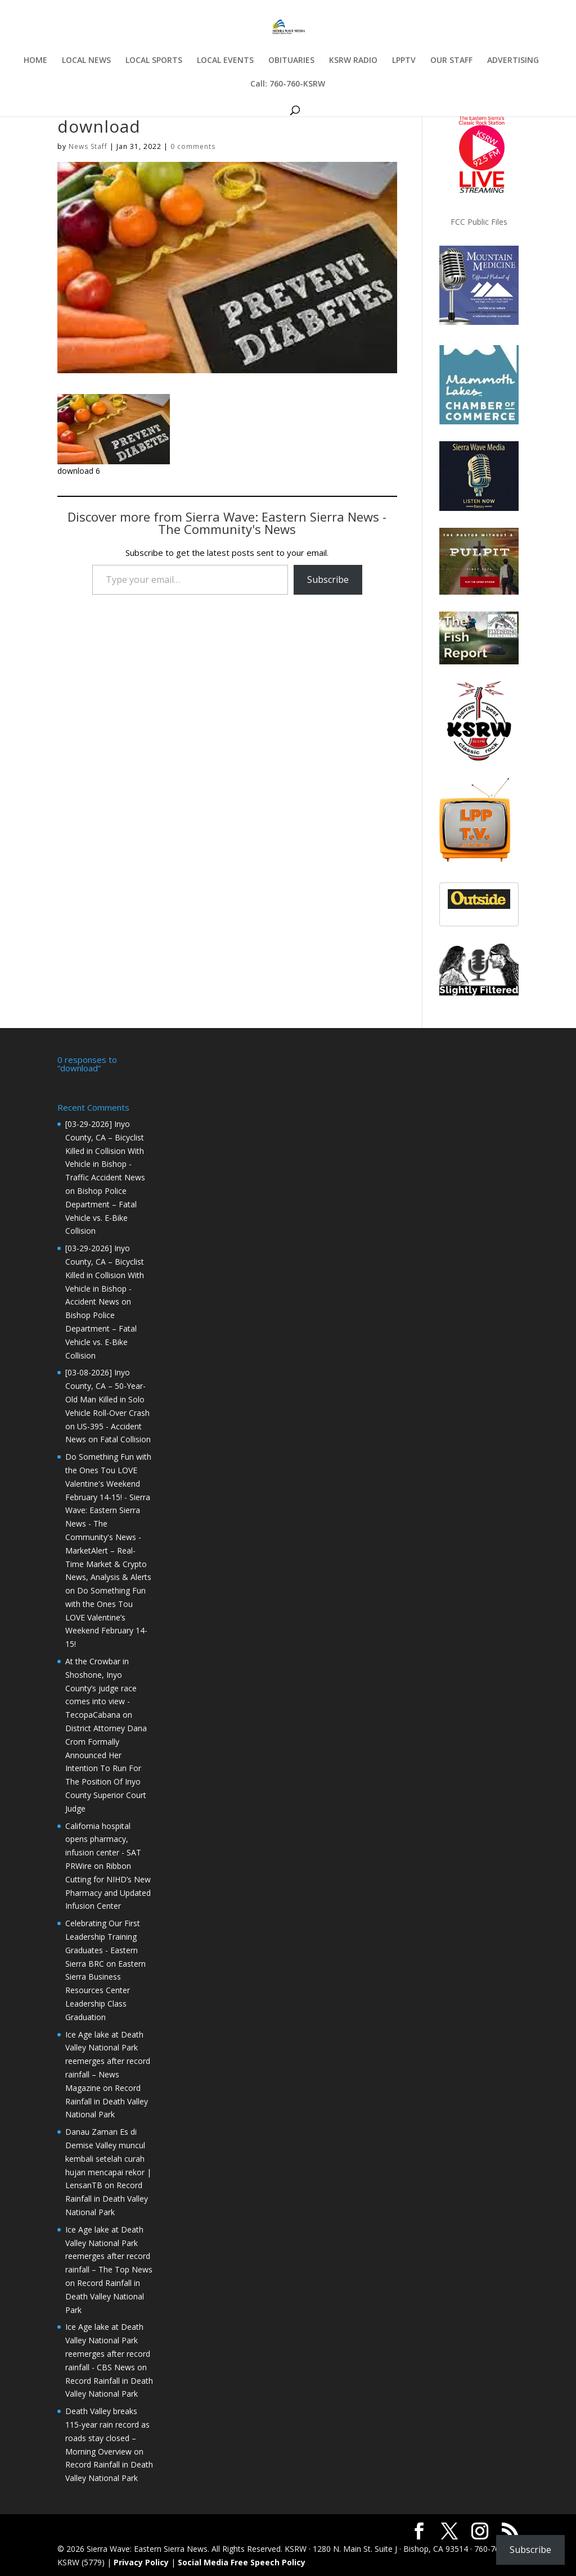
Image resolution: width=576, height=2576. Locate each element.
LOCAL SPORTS (153, 60)
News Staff (88, 146)
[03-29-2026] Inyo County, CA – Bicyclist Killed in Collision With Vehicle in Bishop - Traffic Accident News (105, 1149)
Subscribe (328, 579)
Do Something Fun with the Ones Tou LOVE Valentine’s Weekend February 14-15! (106, 1616)
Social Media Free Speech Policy (241, 2561)
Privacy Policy (141, 2561)
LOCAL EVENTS (225, 60)
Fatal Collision (125, 1438)
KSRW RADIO (353, 60)
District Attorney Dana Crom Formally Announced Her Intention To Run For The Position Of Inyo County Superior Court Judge (106, 1767)
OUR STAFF (451, 60)
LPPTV (404, 60)
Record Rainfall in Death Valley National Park (106, 2100)
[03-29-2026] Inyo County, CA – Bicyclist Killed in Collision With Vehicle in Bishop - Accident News (104, 1274)
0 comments (192, 146)
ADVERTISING (513, 60)
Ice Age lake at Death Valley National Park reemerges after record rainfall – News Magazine (107, 2060)
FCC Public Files (479, 221)
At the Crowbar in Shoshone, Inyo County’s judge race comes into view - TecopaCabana (101, 1687)
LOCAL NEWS (86, 60)
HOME (35, 60)
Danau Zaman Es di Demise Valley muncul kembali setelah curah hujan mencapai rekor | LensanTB (108, 2157)
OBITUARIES (291, 60)
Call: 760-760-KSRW (287, 84)
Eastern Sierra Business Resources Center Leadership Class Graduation (105, 1989)
